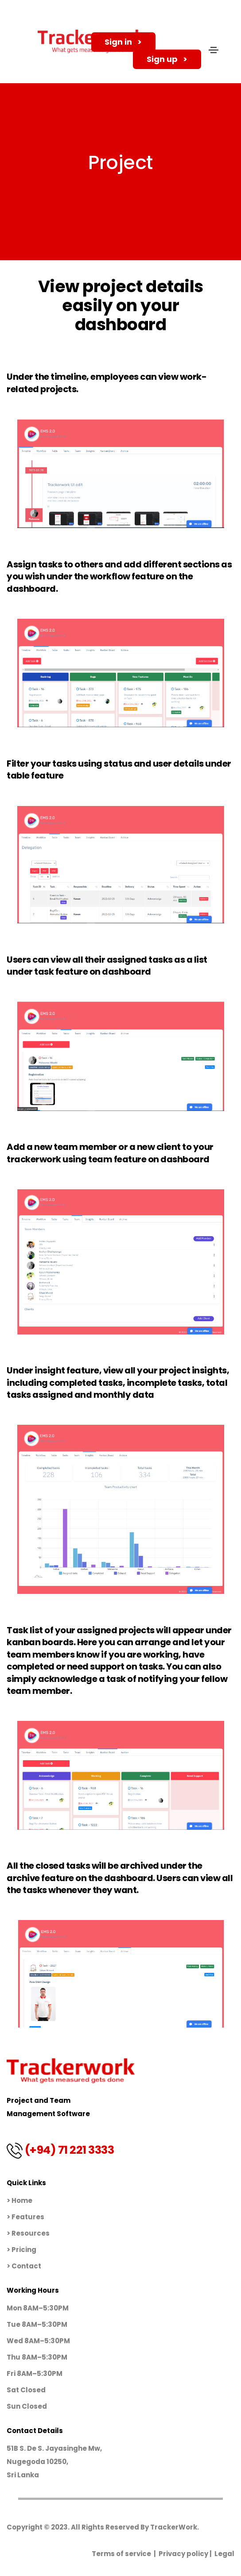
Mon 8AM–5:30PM (38, 2308)
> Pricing (21, 2249)
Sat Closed (26, 2390)
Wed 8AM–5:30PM (38, 2340)
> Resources (28, 2233)
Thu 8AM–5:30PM (37, 2357)
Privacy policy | (186, 2553)
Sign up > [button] (174, 61)
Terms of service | (125, 2553)
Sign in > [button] (130, 42)
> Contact (24, 2266)
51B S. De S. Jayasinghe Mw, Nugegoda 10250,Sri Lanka (54, 2462)
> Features (25, 2216)
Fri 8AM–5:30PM (34, 2373)
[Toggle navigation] (213, 53)
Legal (224, 2553)
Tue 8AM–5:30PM (37, 2324)
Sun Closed (27, 2406)
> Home (19, 2200)
